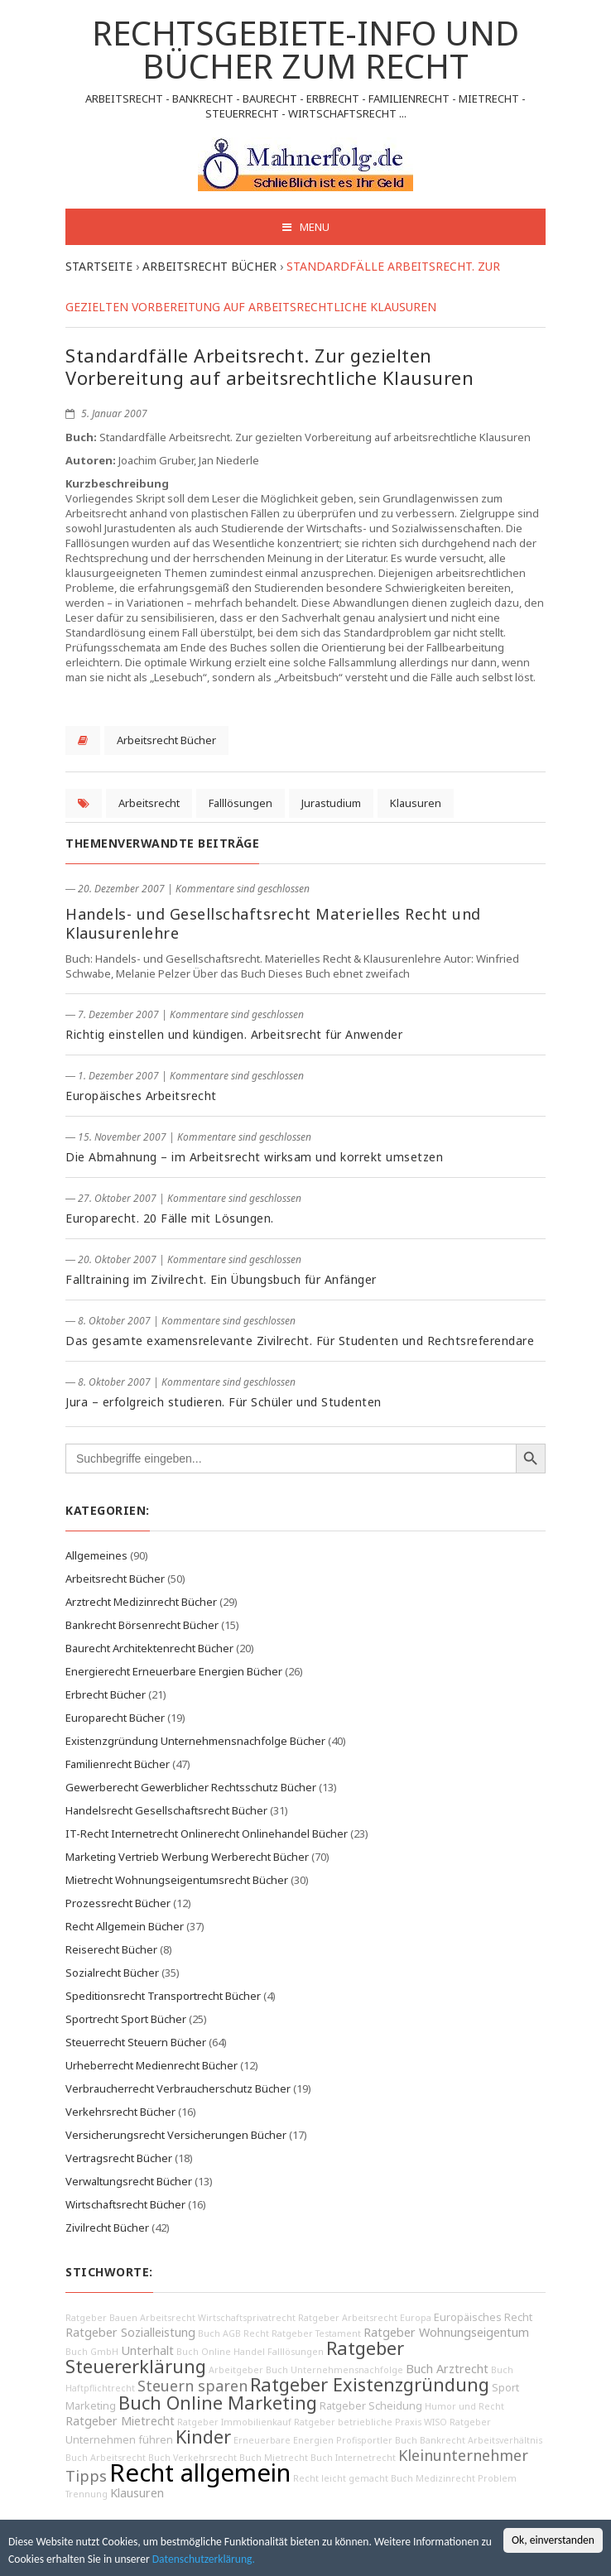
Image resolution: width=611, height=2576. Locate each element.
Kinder (203, 2437)
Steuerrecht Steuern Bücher (135, 2042)
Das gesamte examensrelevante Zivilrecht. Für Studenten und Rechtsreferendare (299, 1340)
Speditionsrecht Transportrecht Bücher (163, 1995)
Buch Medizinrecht (433, 2478)
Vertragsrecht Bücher (118, 2158)
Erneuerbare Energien (283, 2440)
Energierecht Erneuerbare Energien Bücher (173, 1671)
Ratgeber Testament (316, 2333)
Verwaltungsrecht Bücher (128, 2181)
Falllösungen (240, 802)
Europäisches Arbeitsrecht (141, 1095)
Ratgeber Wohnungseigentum (446, 2332)
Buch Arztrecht (447, 2369)
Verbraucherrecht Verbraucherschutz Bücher (178, 2088)
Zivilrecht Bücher (107, 2227)
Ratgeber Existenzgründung (369, 2384)
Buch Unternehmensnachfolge (334, 2370)
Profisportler (364, 2440)
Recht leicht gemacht (340, 2478)
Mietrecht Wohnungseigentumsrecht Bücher (176, 1879)
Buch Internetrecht (353, 2457)
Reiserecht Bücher (111, 1949)
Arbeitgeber (236, 2370)
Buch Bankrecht (430, 2440)
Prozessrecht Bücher (118, 1903)
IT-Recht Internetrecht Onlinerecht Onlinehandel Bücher (206, 1833)
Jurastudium (331, 802)
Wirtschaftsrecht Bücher (125, 2204)
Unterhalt (147, 2350)
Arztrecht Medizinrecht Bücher (141, 1601)
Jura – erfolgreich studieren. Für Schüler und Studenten (223, 1402)
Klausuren (415, 802)
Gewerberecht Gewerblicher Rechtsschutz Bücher (190, 1787)
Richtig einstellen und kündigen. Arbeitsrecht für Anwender (233, 1034)
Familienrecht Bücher (117, 1764)
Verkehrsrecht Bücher (120, 2111)
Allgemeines (96, 1555)
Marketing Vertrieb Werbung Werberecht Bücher (187, 1856)
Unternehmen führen (119, 2440)
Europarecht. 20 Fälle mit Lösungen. (169, 1218)
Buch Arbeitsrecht (105, 2457)
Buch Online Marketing (217, 2403)
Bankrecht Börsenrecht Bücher (142, 1624)
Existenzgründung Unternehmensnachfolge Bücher (195, 1740)
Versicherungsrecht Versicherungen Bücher (175, 2134)
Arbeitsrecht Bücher (166, 740)
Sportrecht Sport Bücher (125, 2018)
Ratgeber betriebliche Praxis (357, 2422)
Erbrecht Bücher (105, 1694)
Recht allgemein (200, 2472)
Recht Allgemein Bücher (124, 1926)
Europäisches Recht (483, 2317)
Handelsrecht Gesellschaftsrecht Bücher (166, 1810)
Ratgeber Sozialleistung (130, 2332)
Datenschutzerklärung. (203, 2559)
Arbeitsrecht (149, 802)
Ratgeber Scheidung (371, 2406)
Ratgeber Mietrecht (120, 2421)
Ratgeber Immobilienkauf (234, 2422)
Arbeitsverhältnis (505, 2440)
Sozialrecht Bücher (112, 1972)
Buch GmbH (91, 2351)
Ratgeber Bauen (101, 2318)
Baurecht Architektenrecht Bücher (149, 1648)
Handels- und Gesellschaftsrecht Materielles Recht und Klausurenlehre (273, 923)
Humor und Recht (464, 2406)
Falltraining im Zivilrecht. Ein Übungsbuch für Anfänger (221, 1279)
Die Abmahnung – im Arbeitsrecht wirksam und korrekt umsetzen (254, 1157)
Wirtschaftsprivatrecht (247, 2318)
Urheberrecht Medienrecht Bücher (151, 2065)
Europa (415, 2318)
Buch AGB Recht (233, 2333)
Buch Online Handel (220, 2351)
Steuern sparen (192, 2386)
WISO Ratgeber (457, 2422)
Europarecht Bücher (115, 1717)
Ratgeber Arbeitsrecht (347, 2318)
